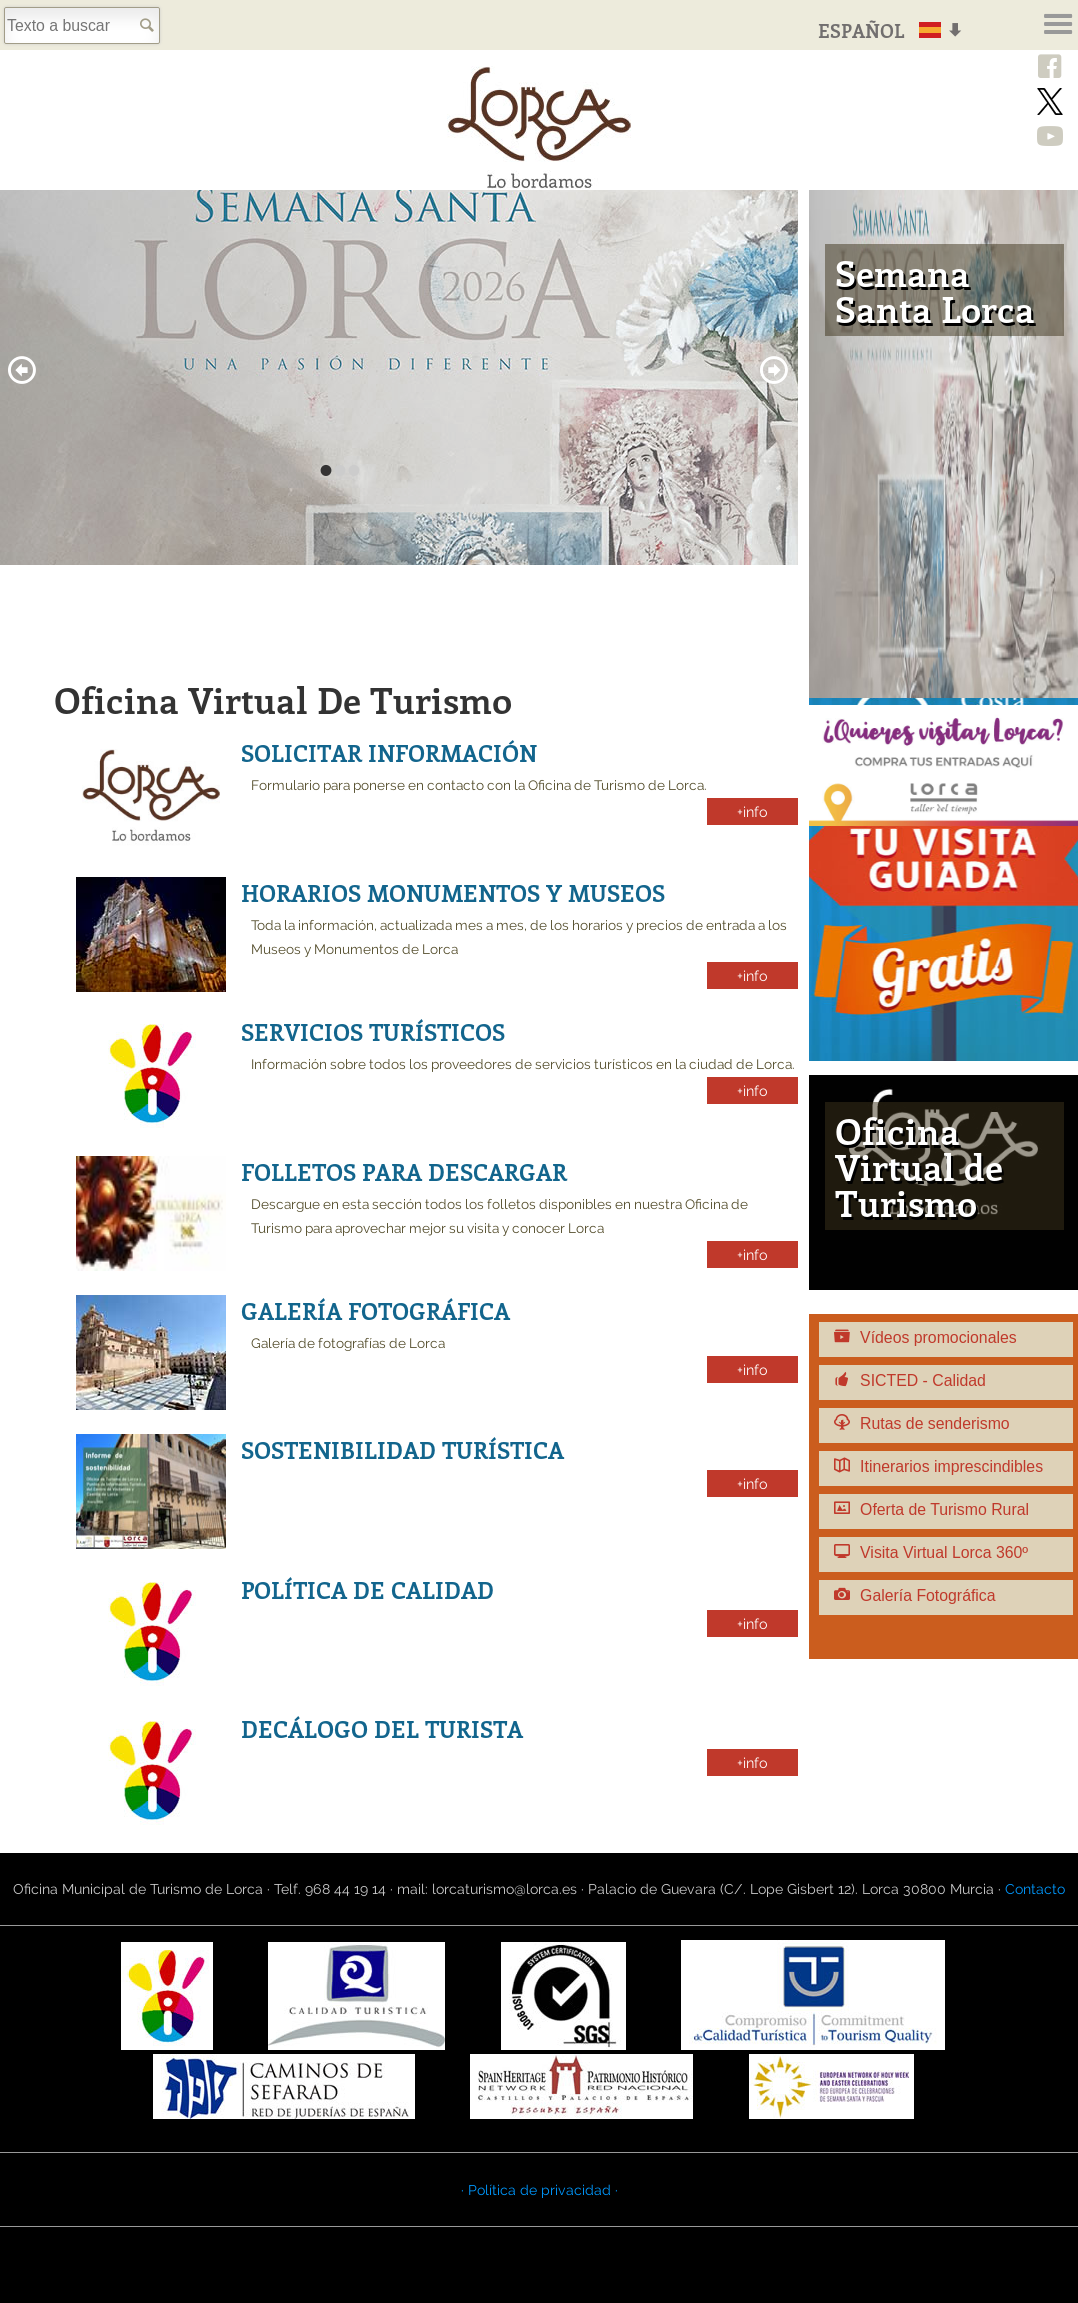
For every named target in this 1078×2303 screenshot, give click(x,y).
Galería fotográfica (375, 1310)
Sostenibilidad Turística (402, 1449)
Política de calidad (367, 1589)
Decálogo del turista (382, 1728)
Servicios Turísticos (373, 1031)
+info (752, 811)
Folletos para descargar (404, 1171)
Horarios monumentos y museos (453, 892)
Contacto (1035, 1889)
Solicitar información (389, 752)
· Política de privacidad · (539, 2190)
